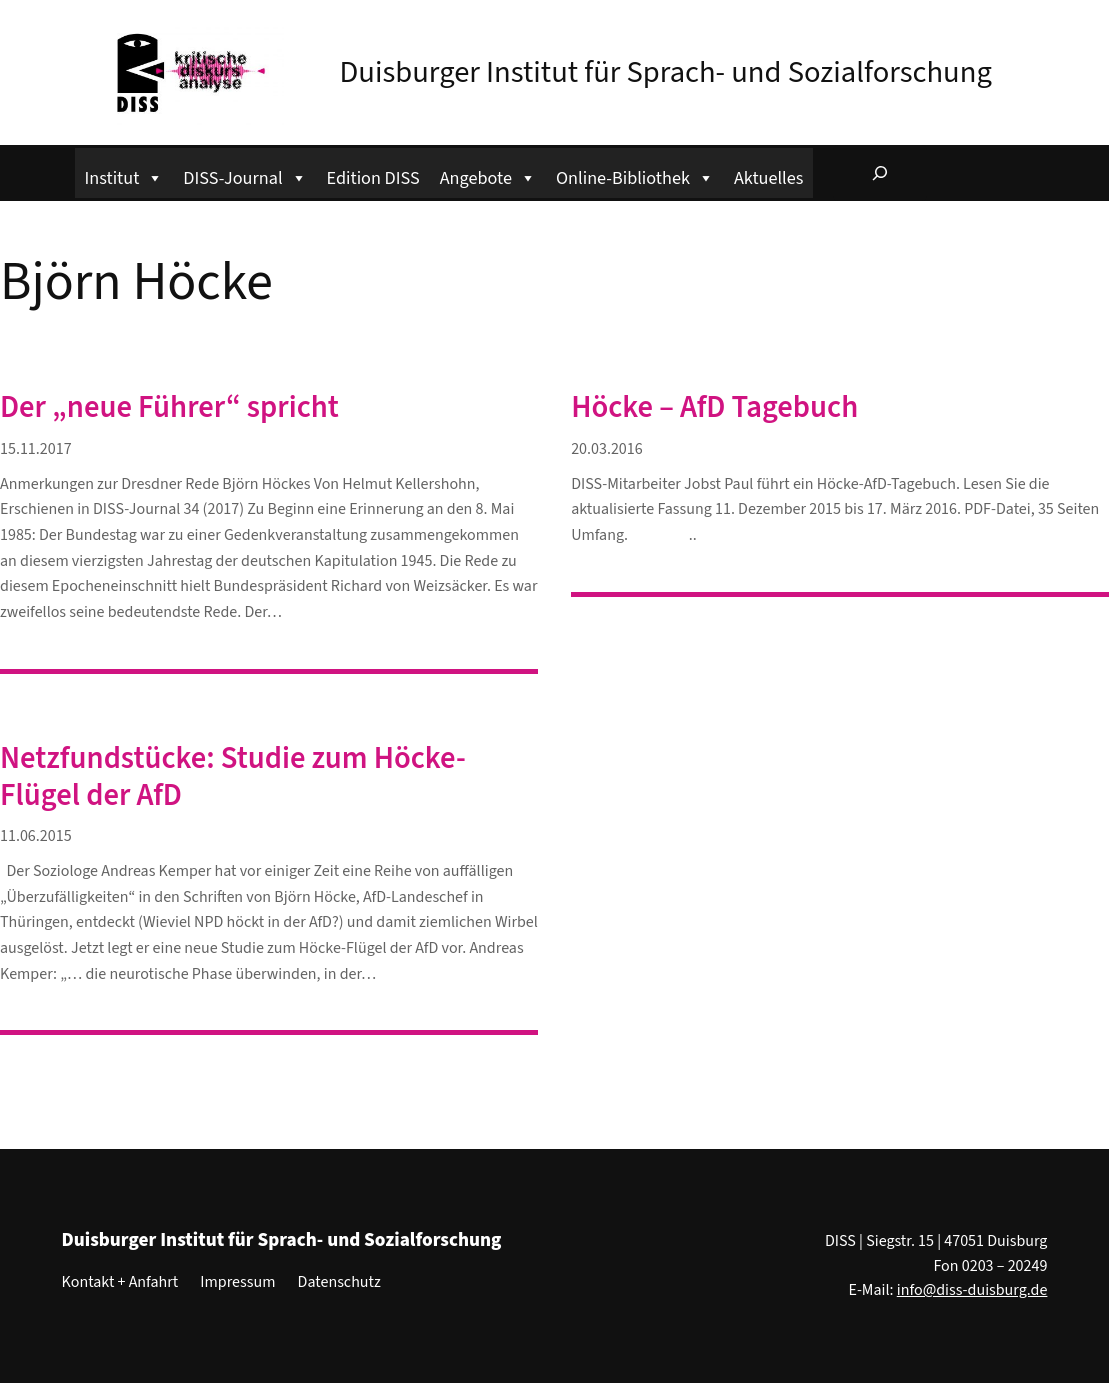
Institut (124, 175)
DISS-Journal (244, 175)
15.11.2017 (36, 449)
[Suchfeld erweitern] (880, 173)
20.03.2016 (607, 449)
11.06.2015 (36, 836)
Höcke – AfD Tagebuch (714, 408)
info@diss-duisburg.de (972, 1290)
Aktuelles (768, 178)
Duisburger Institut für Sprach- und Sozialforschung (666, 72)
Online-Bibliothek (635, 175)
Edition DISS (373, 178)
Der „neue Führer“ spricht (169, 408)
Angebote (488, 175)
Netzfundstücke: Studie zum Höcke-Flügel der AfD (233, 777)
